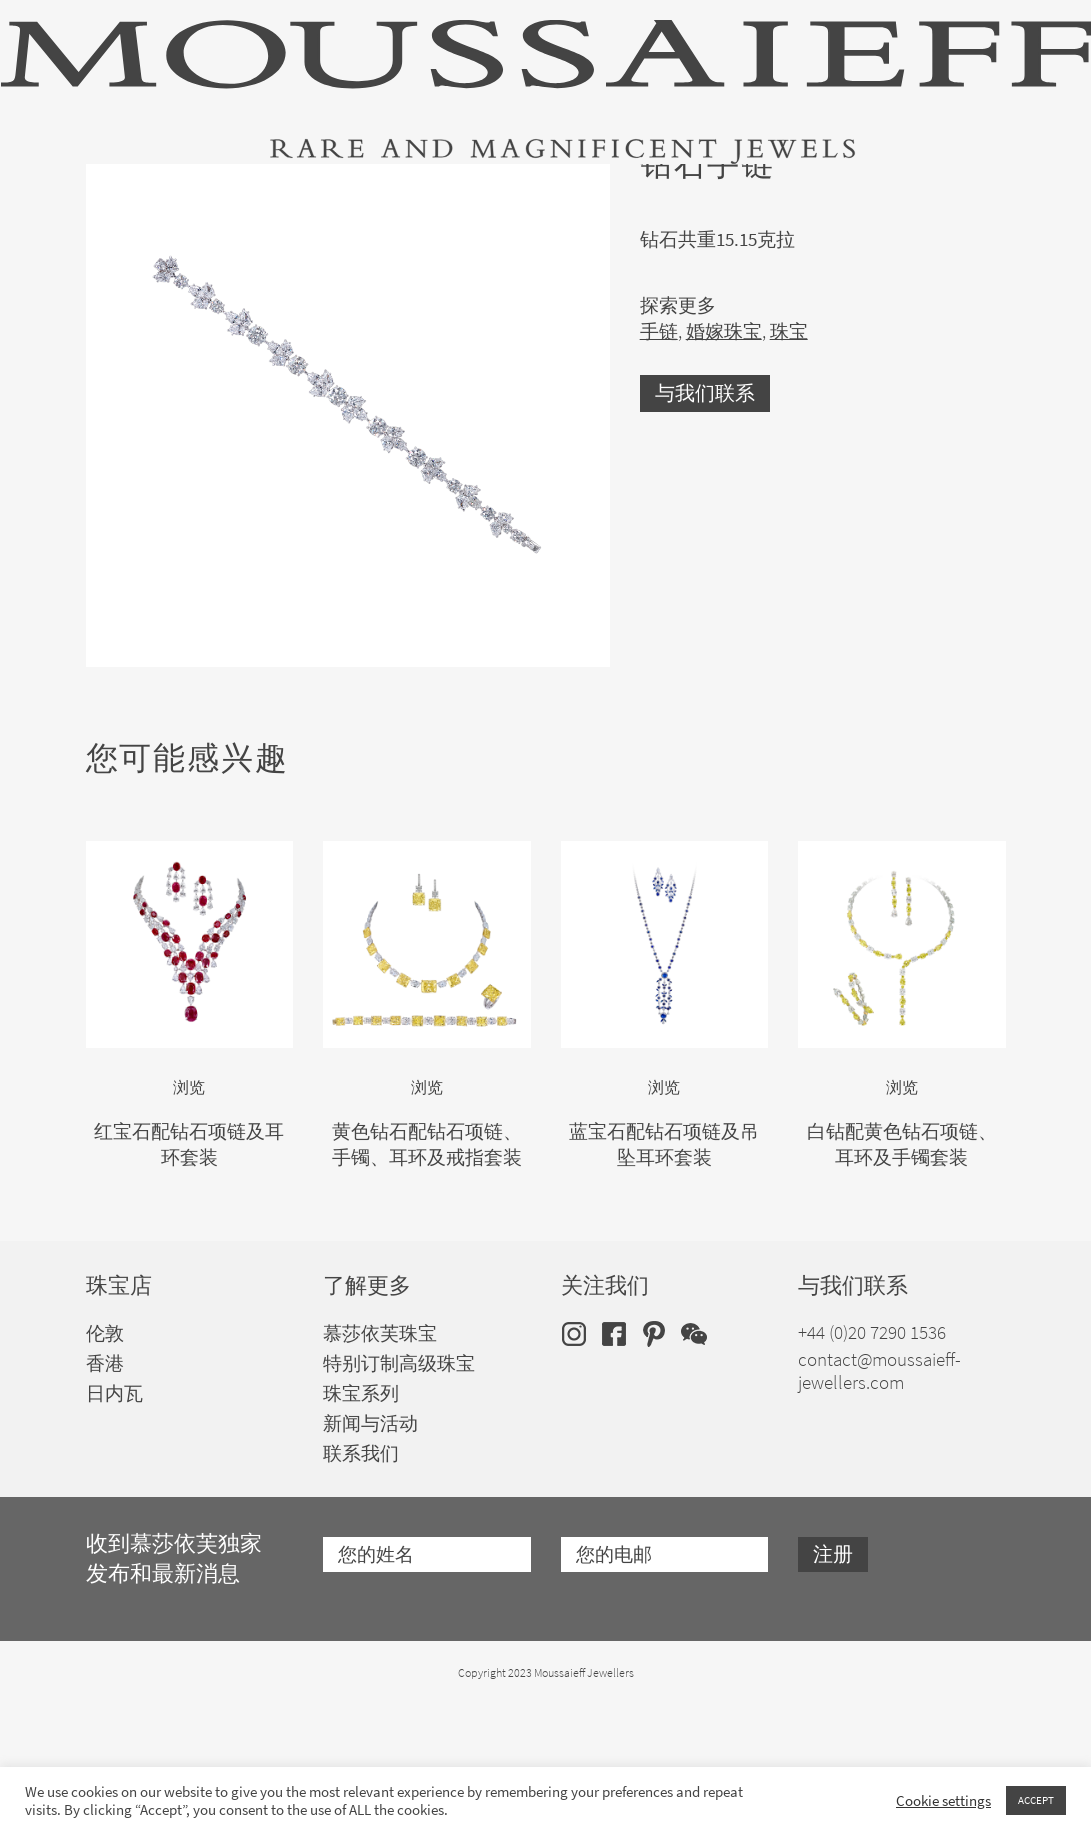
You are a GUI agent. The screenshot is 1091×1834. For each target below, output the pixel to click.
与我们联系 (705, 521)
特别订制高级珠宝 (616, 190)
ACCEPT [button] (1036, 1800)
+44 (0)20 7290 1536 (872, 1461)
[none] (974, 186)
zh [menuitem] (961, 187)
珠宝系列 (361, 1522)
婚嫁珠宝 (459, 190)
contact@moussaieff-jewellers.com (879, 1500)
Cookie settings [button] (943, 1801)
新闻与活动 (370, 1552)
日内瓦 (114, 1522)
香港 (105, 1492)
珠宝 (226, 190)
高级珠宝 (118, 190)
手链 (659, 459)
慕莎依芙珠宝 (380, 1462)
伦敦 (105, 1462)
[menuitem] (974, 186)
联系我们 (361, 1582)
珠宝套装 (335, 190)
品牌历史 (772, 190)
